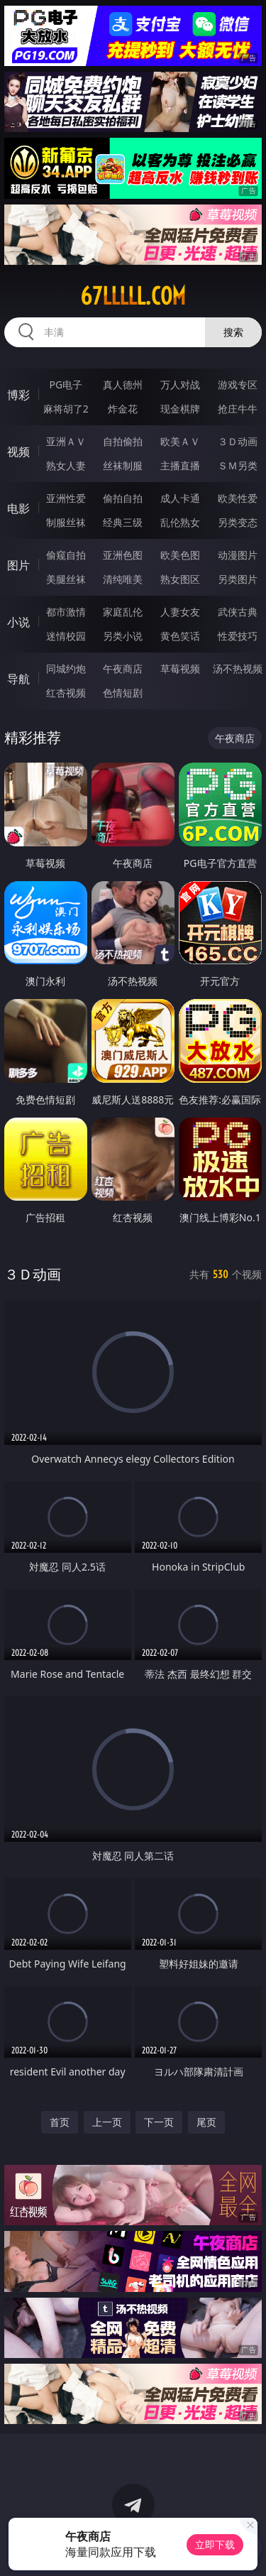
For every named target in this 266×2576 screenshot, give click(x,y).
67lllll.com (133, 296)
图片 (18, 565)
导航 (18, 679)
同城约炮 (66, 668)
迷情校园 (66, 636)
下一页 (159, 2122)
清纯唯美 (123, 579)
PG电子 (65, 384)
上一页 (107, 2122)
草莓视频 (180, 668)
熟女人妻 (66, 465)
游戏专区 (237, 384)
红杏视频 (66, 692)
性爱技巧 (237, 636)
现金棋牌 (180, 408)
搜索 (233, 332)
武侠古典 (237, 611)
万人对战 (180, 384)
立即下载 (215, 2544)
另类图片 (237, 579)
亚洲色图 (123, 555)
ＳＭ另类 (237, 465)
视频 (18, 451)
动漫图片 (237, 555)
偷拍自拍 (123, 498)
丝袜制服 (123, 465)
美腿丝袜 (66, 579)
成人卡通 (180, 498)
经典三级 (123, 522)
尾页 (206, 2122)
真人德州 (123, 384)
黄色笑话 (180, 636)
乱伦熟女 (180, 522)
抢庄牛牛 (237, 408)
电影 (18, 508)
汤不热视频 (237, 668)
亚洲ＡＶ (66, 441)
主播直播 (180, 465)
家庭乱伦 (123, 611)
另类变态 (237, 522)
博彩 (18, 395)
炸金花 (123, 408)
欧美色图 (180, 555)
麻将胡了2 (66, 408)
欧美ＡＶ (180, 441)
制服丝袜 (66, 522)
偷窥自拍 (66, 555)
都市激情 (66, 611)
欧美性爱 (237, 498)
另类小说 (123, 636)
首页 (60, 2122)
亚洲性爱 (66, 498)
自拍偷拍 (123, 441)
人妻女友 (180, 611)
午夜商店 (123, 668)
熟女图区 (180, 579)
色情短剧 (123, 692)
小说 (18, 622)
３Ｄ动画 (237, 441)
